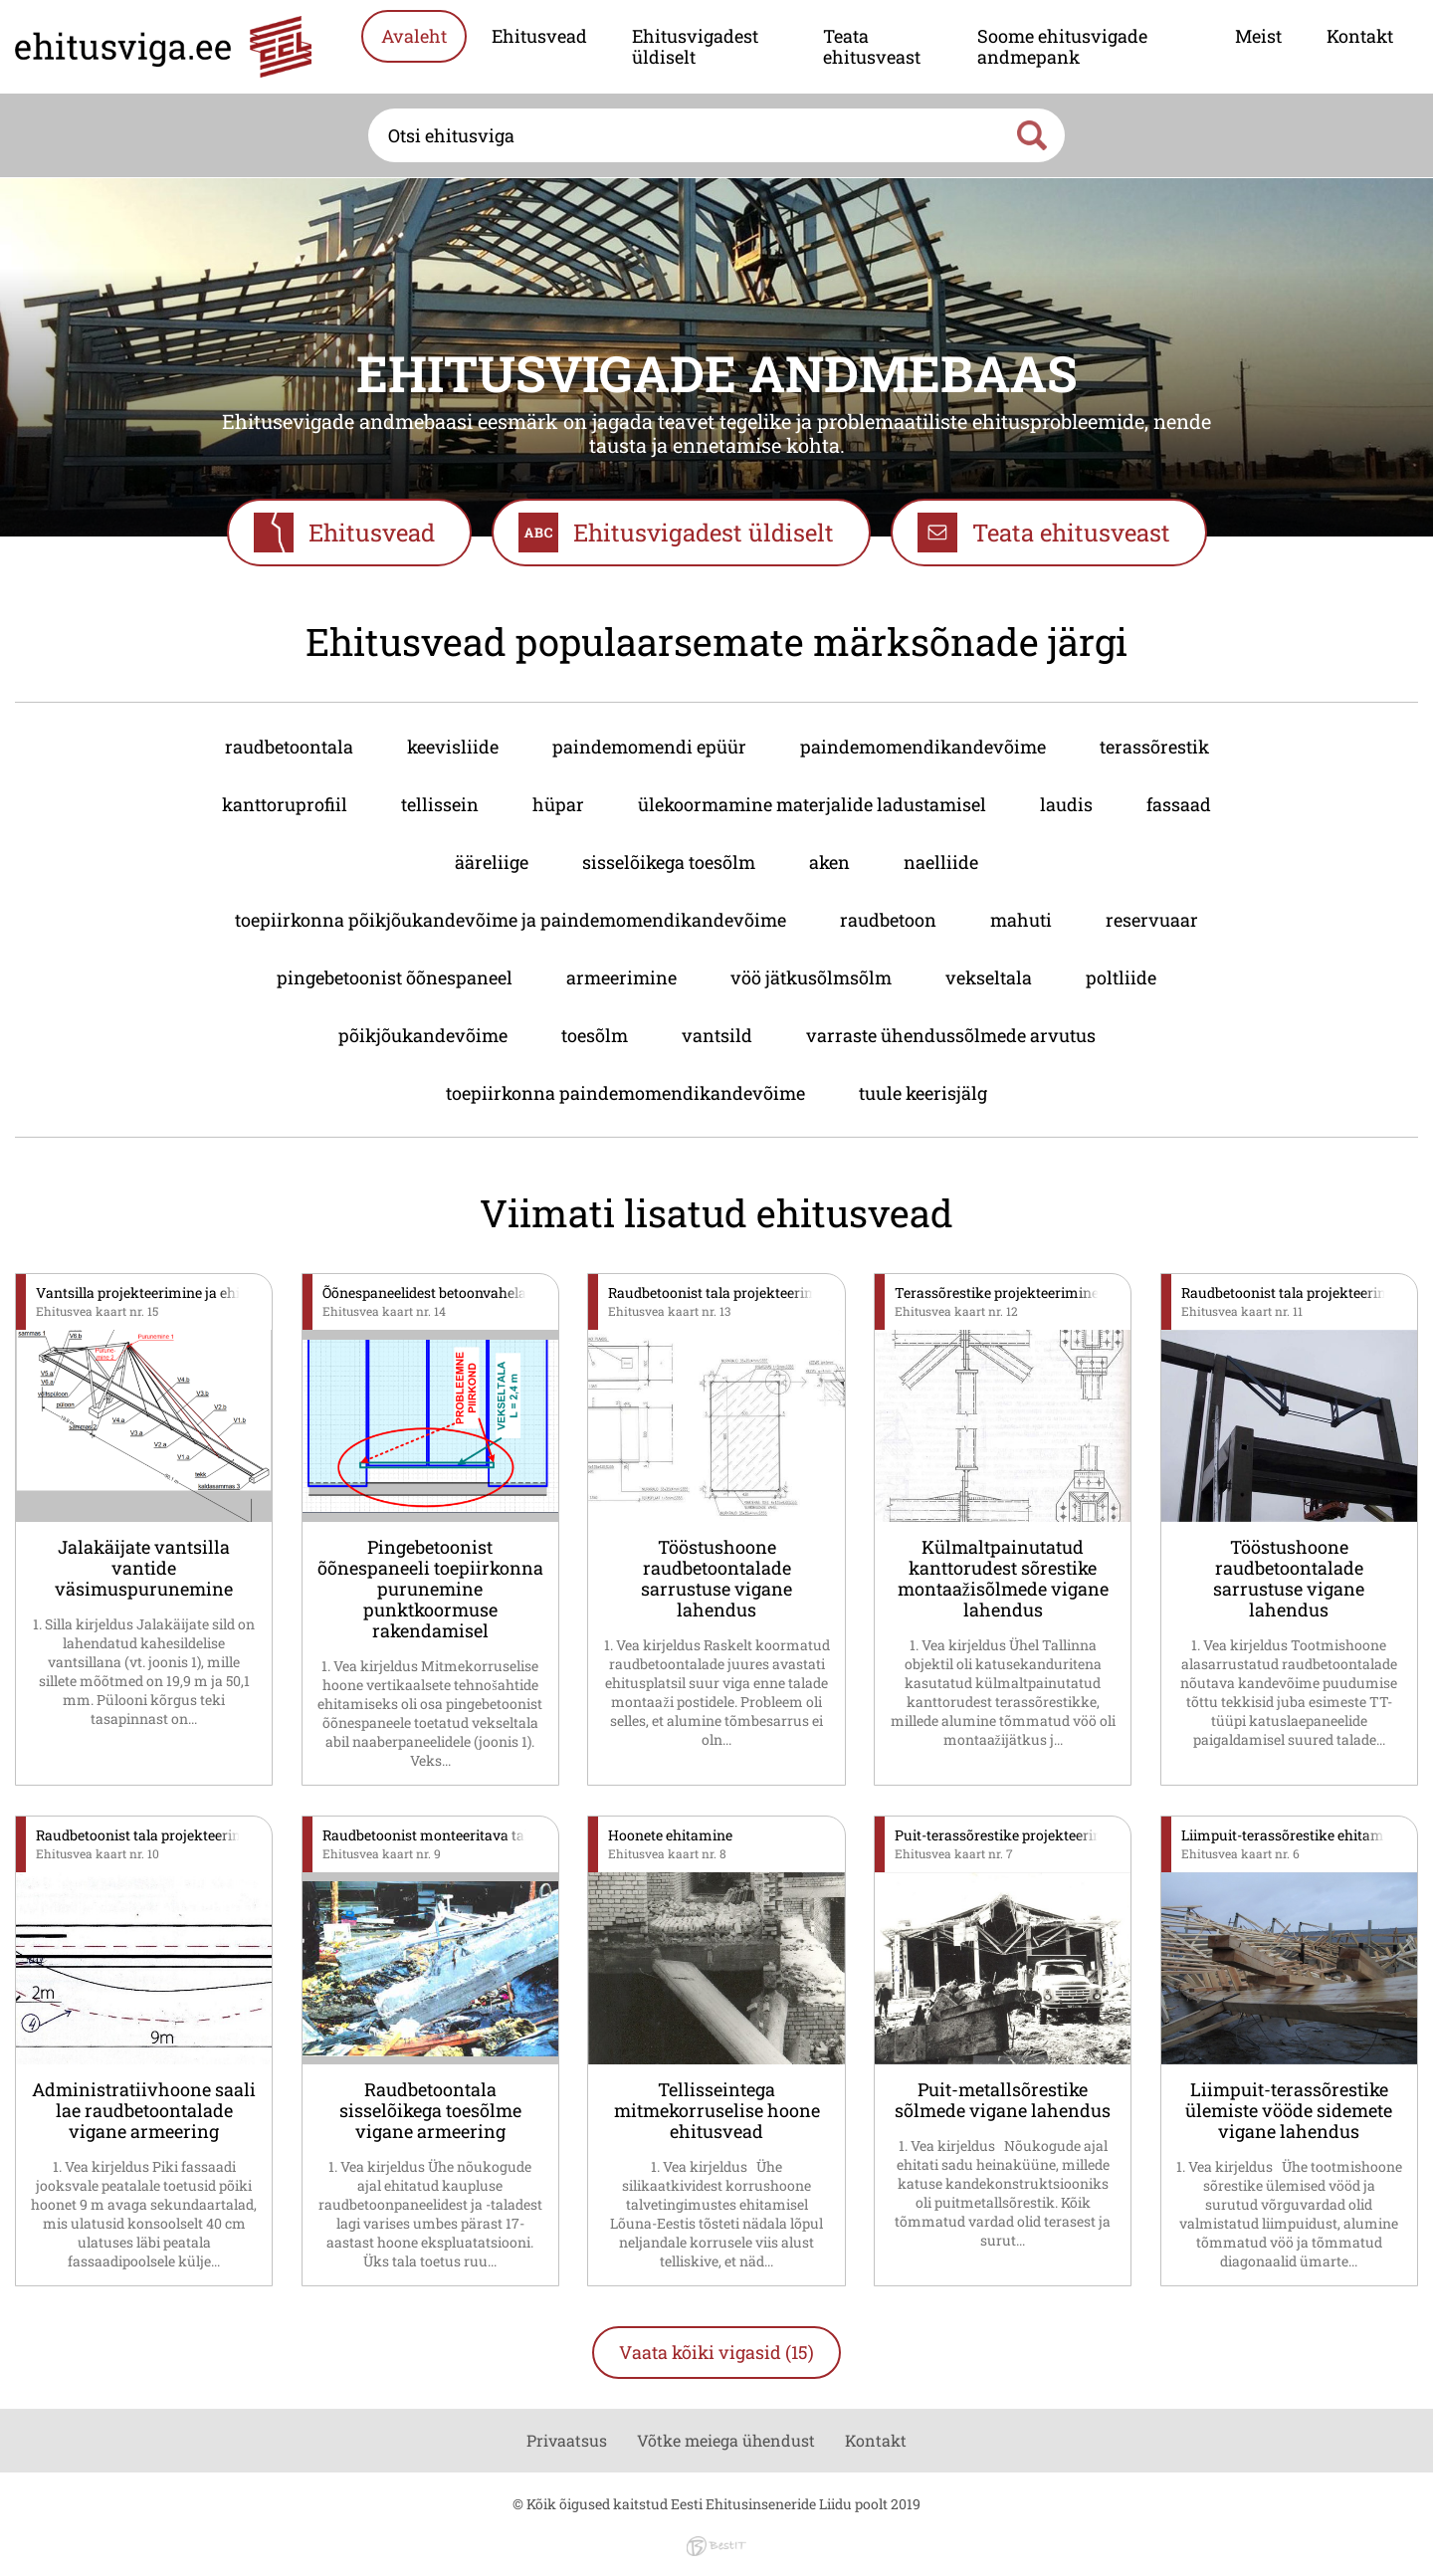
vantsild (717, 1035)
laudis (1066, 804)
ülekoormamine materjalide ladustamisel (812, 804)
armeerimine (621, 977)
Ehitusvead (539, 36)
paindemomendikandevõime (923, 746)
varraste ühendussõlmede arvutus (951, 1035)
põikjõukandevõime (423, 1035)
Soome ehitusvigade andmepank (1062, 46)
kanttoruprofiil (284, 804)
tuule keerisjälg (923, 1093)
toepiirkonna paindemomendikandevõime (625, 1093)
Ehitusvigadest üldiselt (695, 46)
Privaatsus (566, 2440)
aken (829, 862)
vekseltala (988, 977)
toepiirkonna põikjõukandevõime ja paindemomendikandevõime (510, 920)
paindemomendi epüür (649, 746)
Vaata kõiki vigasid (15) (716, 2352)
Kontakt (1360, 36)
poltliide (1121, 977)
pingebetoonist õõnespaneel (394, 977)
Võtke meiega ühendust (726, 2440)
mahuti (1021, 920)
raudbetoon (888, 920)
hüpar (558, 804)
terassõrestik (1154, 746)
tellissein (440, 804)
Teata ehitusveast (872, 46)
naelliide (941, 862)
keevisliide (453, 746)
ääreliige (491, 862)
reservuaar (1152, 920)
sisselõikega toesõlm (668, 862)
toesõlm (594, 1035)
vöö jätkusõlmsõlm (811, 977)
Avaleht (414, 36)
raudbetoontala (289, 746)
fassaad (1178, 804)
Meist (1258, 36)
